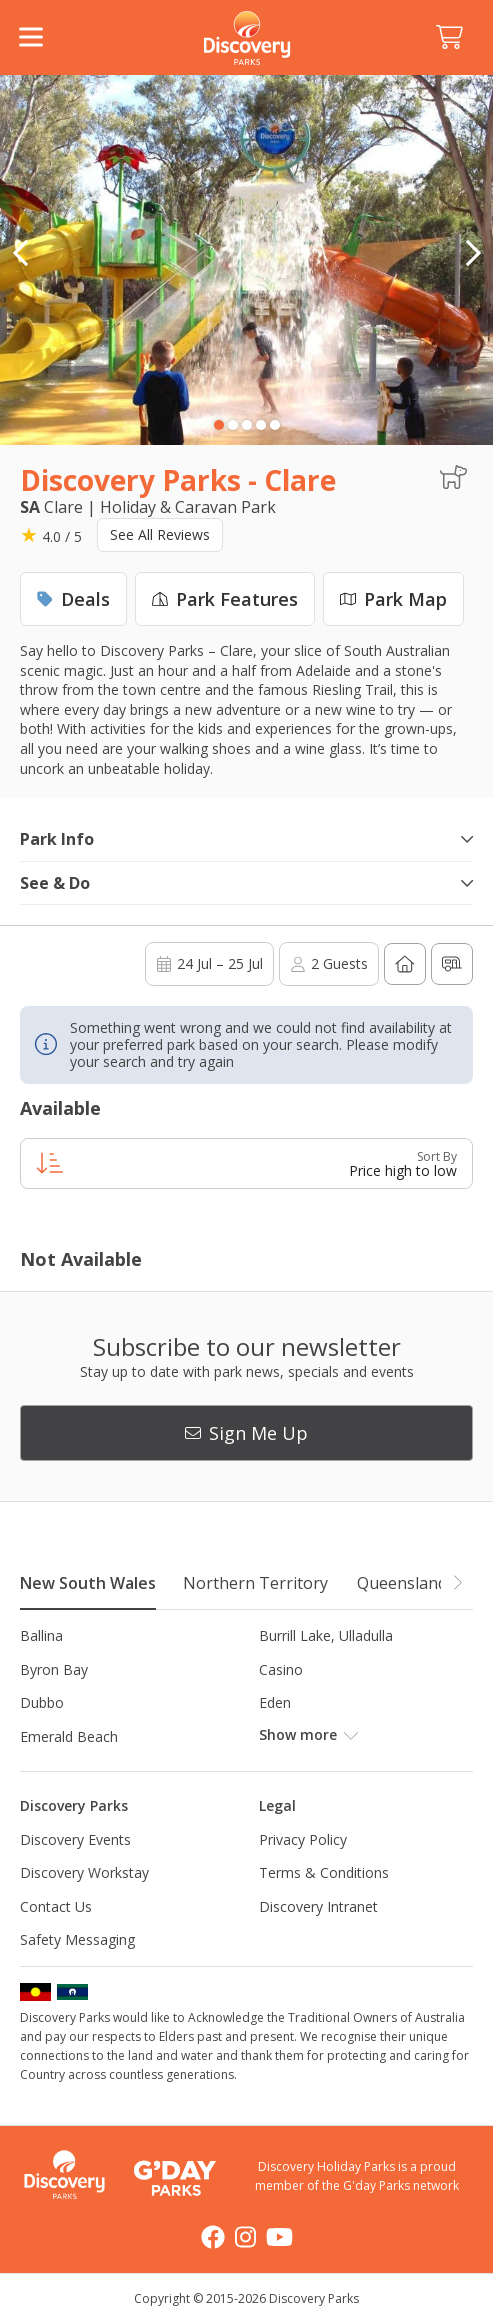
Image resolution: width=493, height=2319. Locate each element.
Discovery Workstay (84, 1872)
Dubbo (42, 1702)
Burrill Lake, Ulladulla (326, 1635)
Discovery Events (75, 1839)
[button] (473, 253)
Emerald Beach (69, 1736)
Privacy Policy (303, 1839)
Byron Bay (54, 1669)
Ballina (41, 1635)
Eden (275, 1702)
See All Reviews (160, 534)
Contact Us (56, 1906)
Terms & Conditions (324, 1872)
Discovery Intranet (318, 1906)
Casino (281, 1669)
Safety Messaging (77, 1939)
